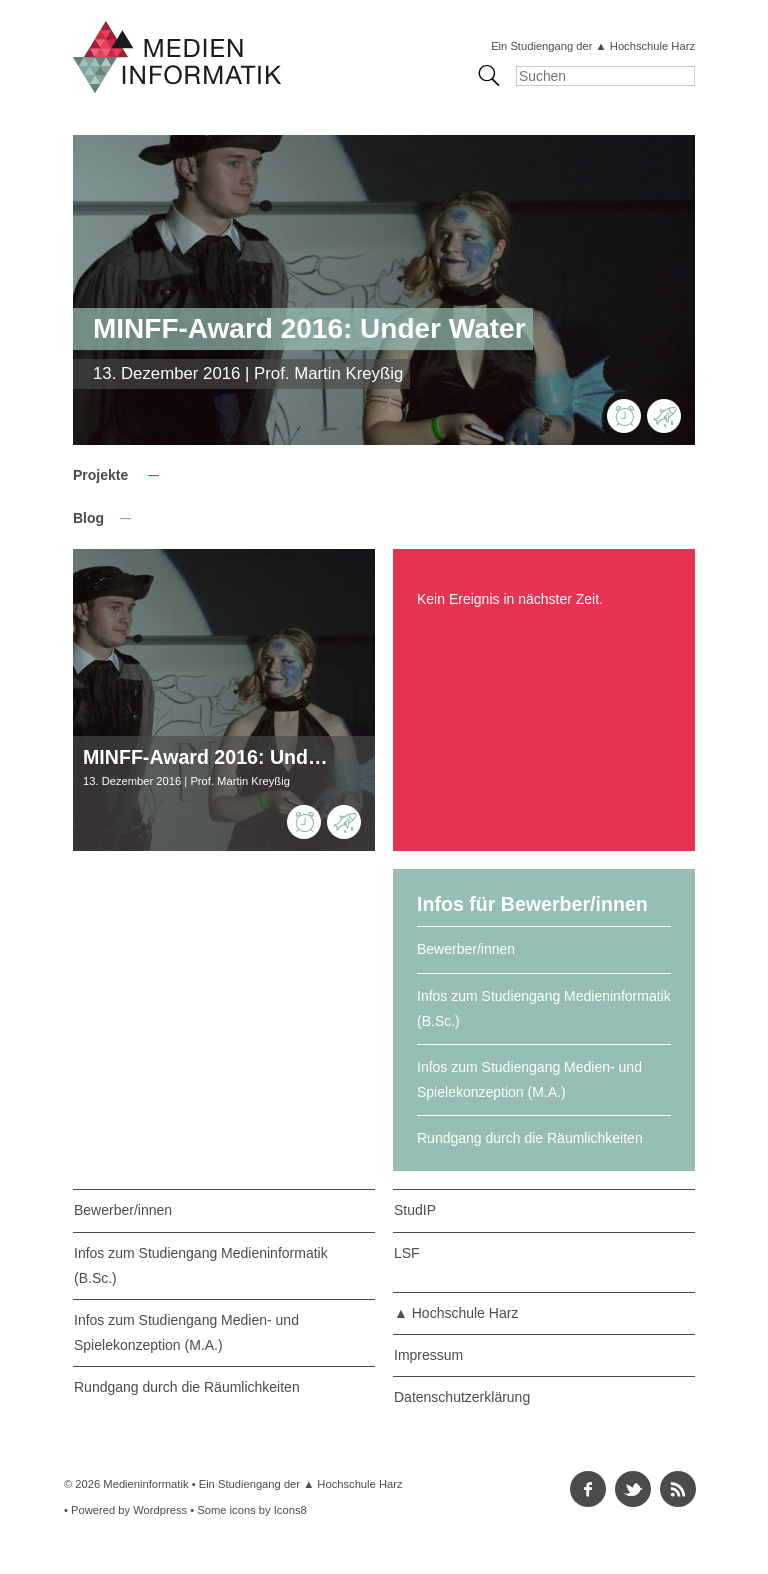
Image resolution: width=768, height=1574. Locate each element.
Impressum (428, 1355)
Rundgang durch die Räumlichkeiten (530, 1138)
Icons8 (290, 1510)
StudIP (415, 1210)
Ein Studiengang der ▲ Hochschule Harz (593, 46)
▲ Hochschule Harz (456, 1313)
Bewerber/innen (466, 949)
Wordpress (160, 1510)
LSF (407, 1253)
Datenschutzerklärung (462, 1397)
